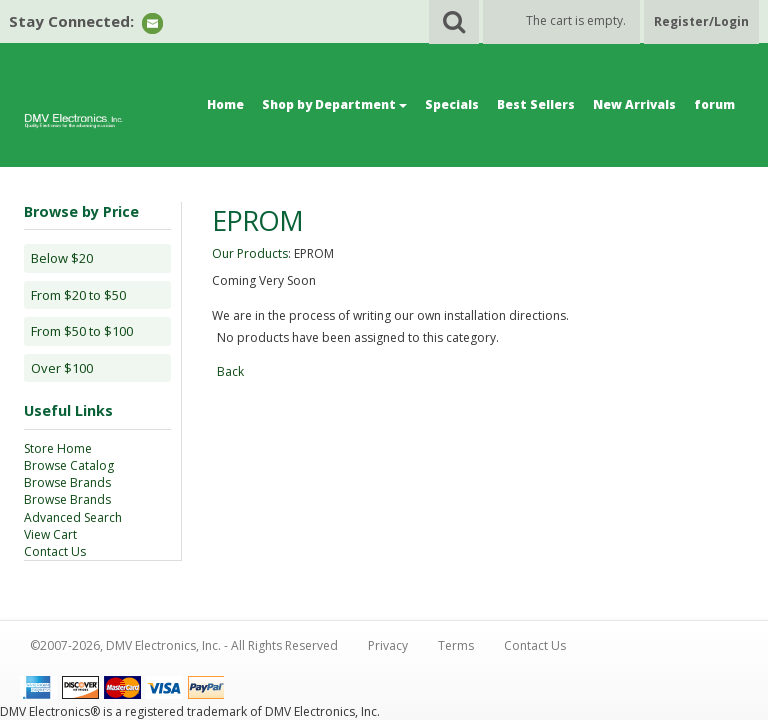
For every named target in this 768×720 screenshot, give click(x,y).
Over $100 (62, 368)
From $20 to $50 (78, 295)
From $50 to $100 (82, 331)
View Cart (50, 534)
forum (714, 104)
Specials (452, 104)
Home (225, 104)
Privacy (388, 645)
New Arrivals (634, 104)
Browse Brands (67, 482)
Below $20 (62, 258)
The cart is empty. (576, 20)
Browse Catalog (69, 465)
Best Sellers (536, 104)
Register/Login (701, 21)
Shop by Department (334, 104)
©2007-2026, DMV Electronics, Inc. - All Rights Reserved (184, 645)
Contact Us (55, 551)
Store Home (58, 448)
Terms (456, 645)
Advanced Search (73, 517)
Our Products (250, 253)
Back (230, 371)
